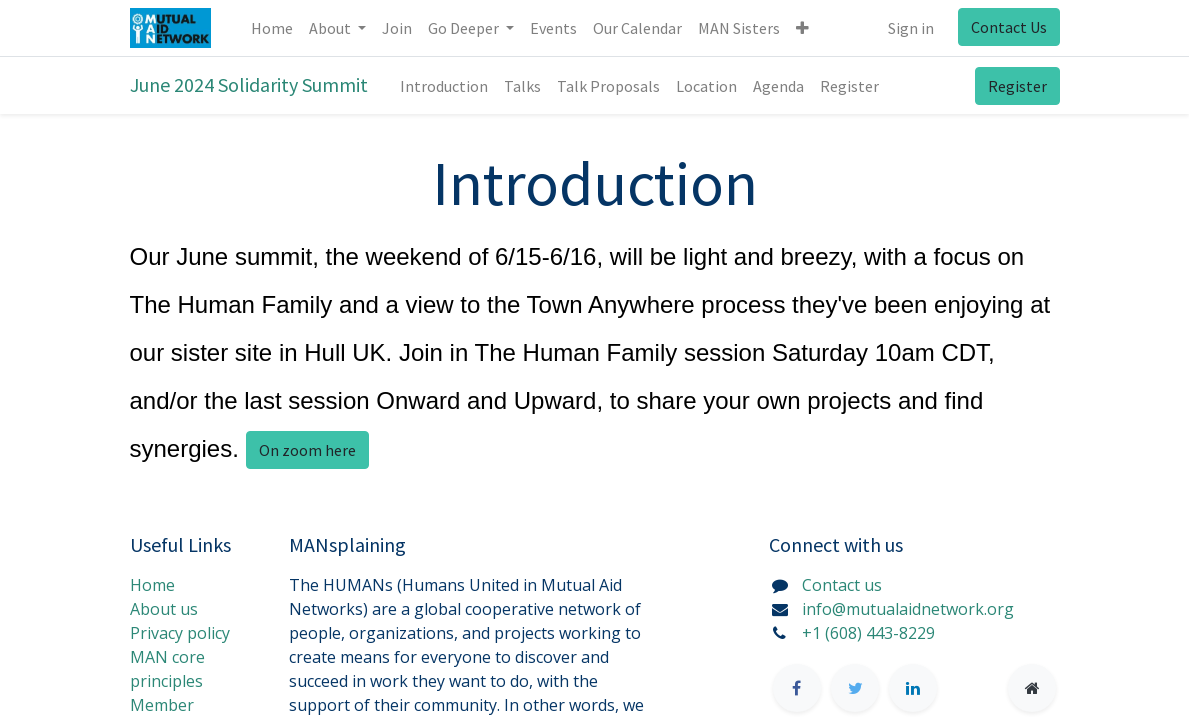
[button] (802, 28)
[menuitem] (272, 28)
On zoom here (307, 450)
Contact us (842, 585)
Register (1017, 86)
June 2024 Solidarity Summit (249, 84)
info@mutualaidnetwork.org (908, 609)
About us (164, 609)
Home (152, 585)
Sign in (911, 28)
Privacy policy (180, 633)
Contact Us (1009, 27)
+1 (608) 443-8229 (868, 633)
